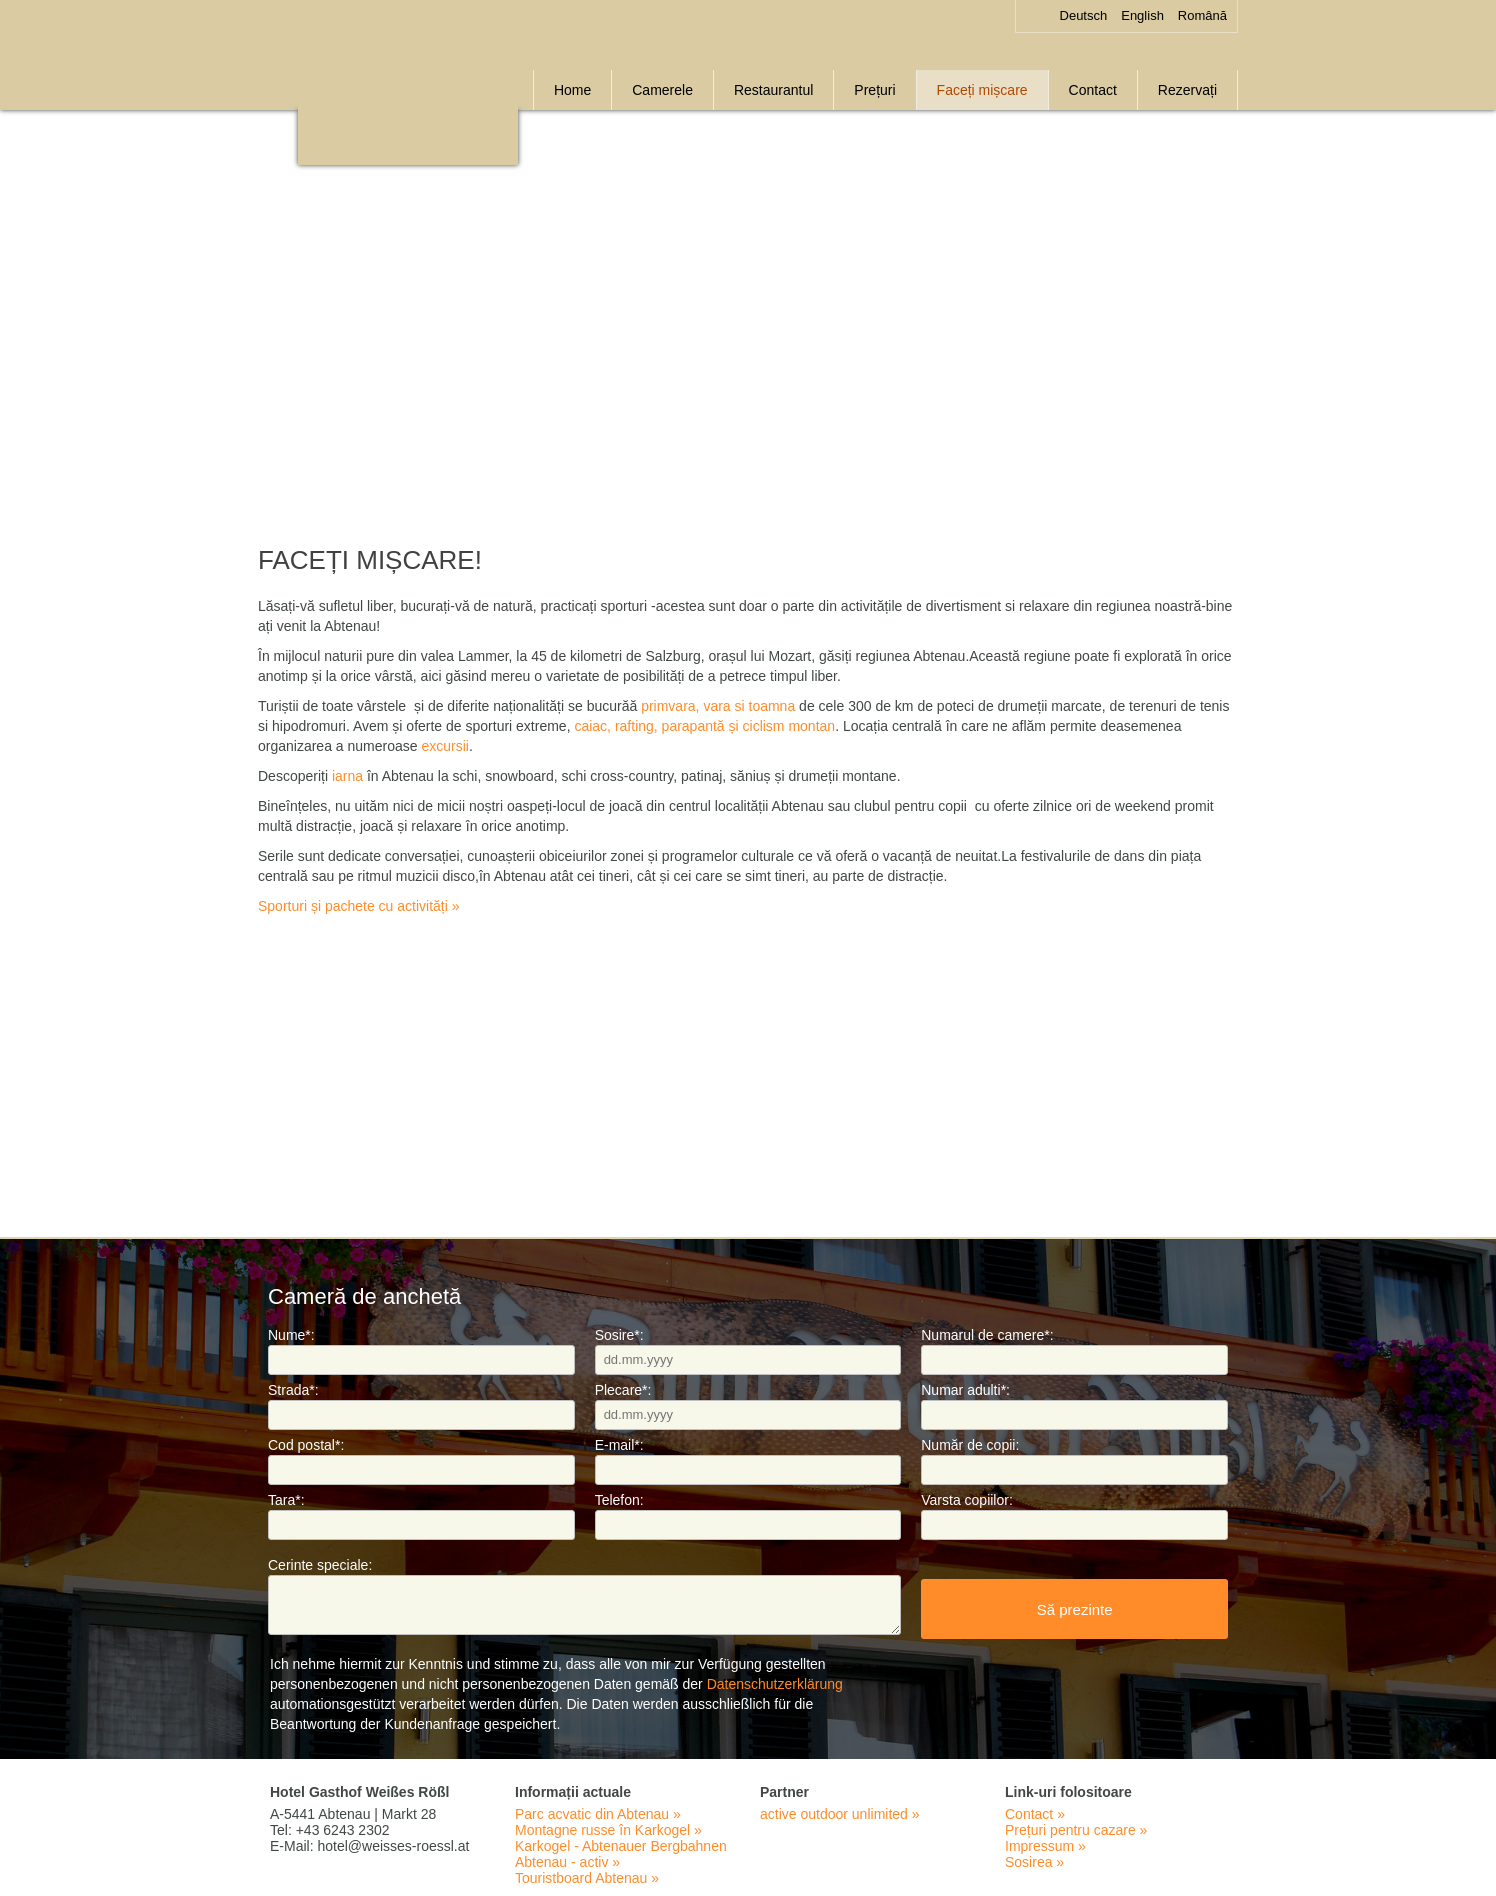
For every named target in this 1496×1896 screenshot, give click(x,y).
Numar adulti (965, 1390)
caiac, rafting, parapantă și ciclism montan (704, 726)
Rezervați (1187, 90)
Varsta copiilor (967, 1500)
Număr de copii (970, 1445)
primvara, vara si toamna (718, 706)
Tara (286, 1500)
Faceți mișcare (982, 90)
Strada (293, 1390)
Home (572, 90)
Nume (291, 1335)
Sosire (619, 1335)
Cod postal (306, 1445)
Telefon (619, 1500)
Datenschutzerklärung (775, 1684)
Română (1202, 15)
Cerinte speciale (320, 1565)
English (1142, 15)
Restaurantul (773, 90)
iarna (347, 776)
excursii (444, 746)
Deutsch (1084, 15)
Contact (1093, 90)
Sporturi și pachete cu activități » (359, 906)
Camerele (662, 90)
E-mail (619, 1445)
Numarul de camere (987, 1335)
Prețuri (874, 90)
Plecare (623, 1390)
